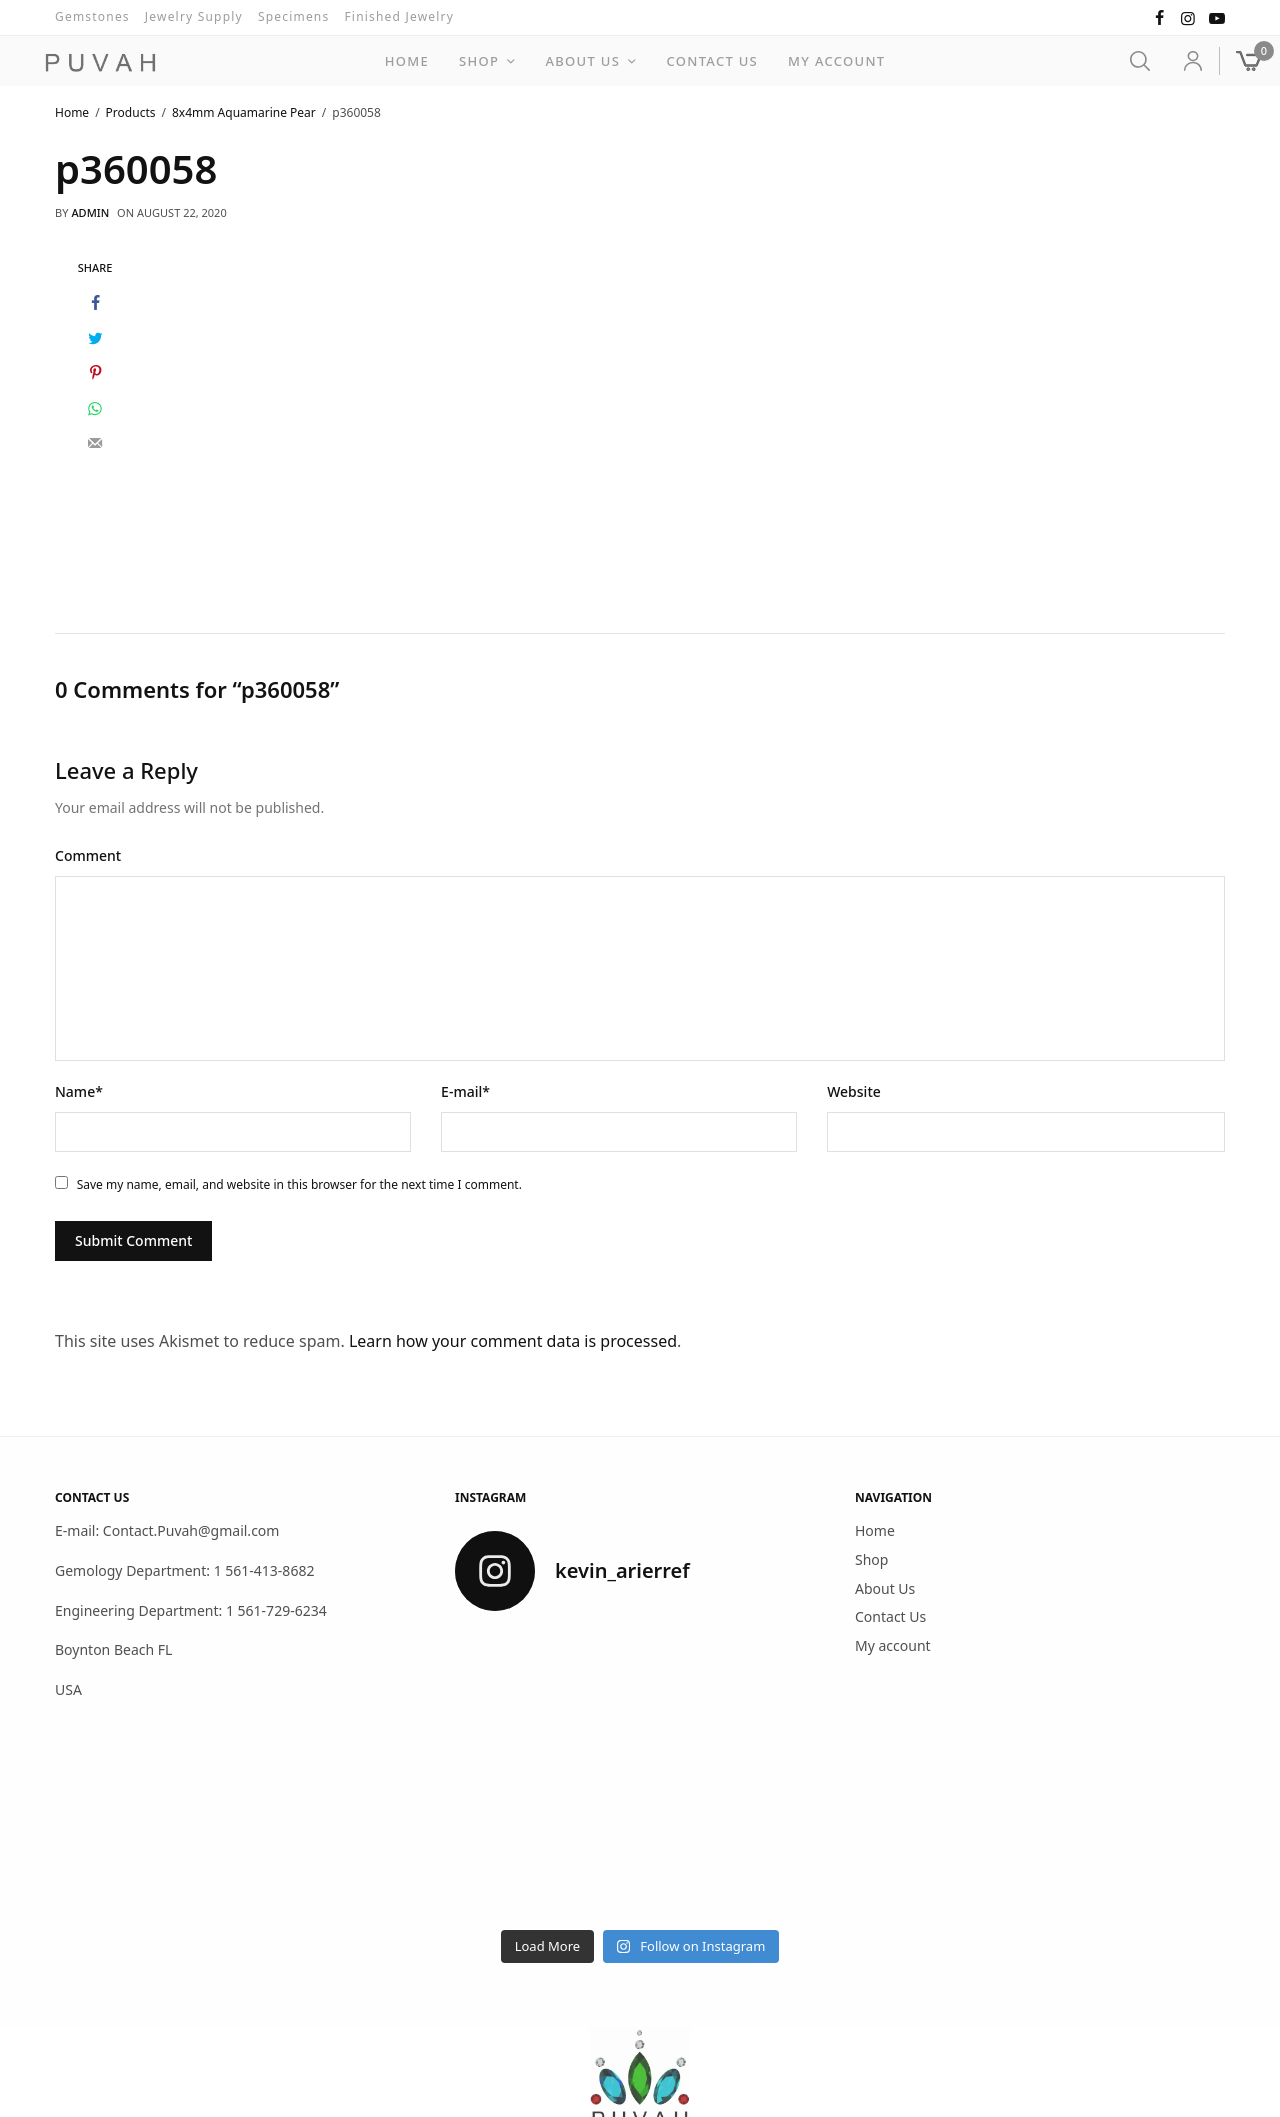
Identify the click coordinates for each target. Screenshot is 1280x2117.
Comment (88, 854)
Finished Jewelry (399, 16)
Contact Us (712, 61)
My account (836, 61)
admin (90, 212)
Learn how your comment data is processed (513, 1340)
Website (854, 1090)
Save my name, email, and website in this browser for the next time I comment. (299, 1183)
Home (407, 61)
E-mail (465, 1090)
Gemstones (92, 16)
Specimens (294, 16)
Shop (479, 61)
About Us (583, 61)
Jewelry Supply (194, 16)
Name (79, 1090)
